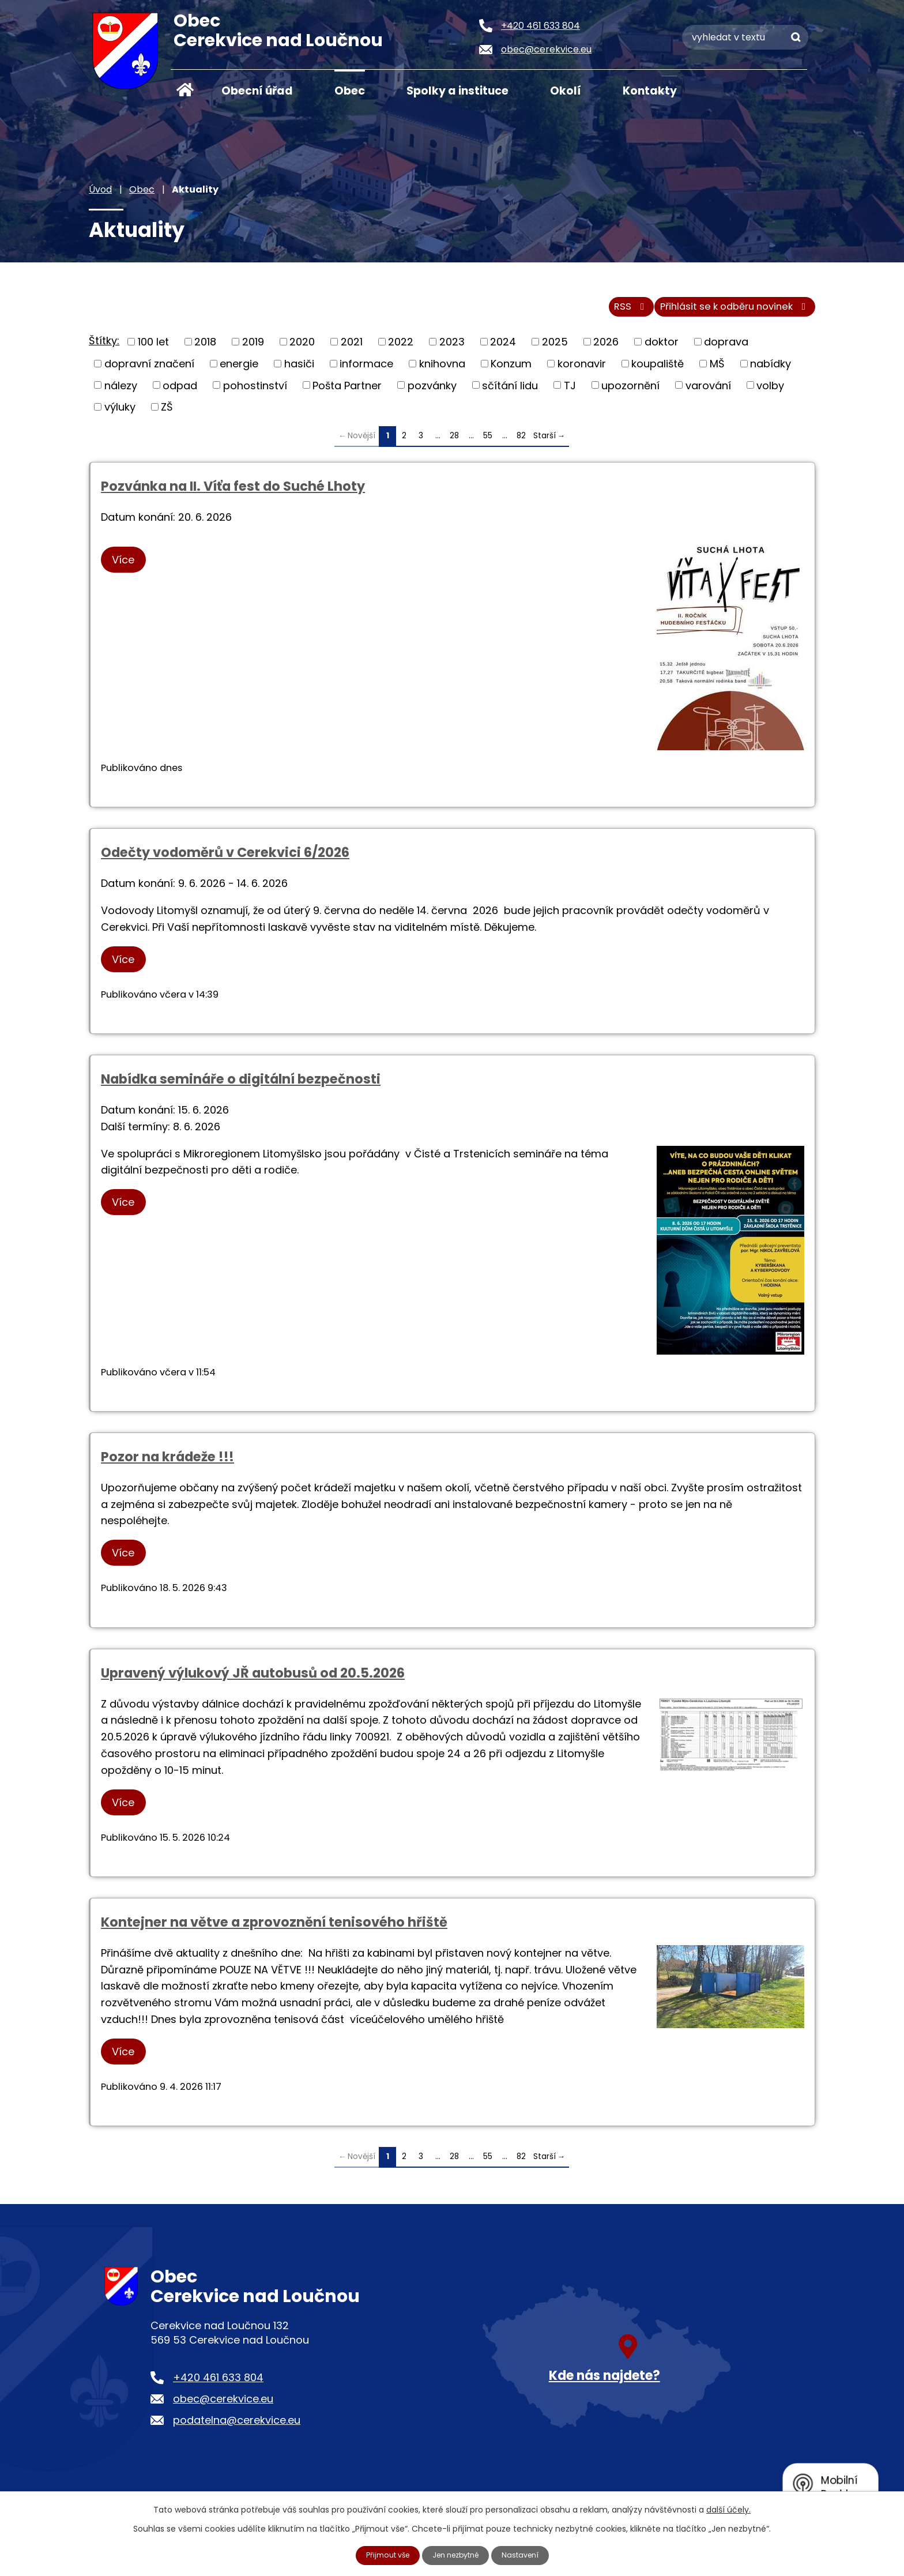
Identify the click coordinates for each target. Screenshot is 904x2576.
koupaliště (657, 370)
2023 (452, 348)
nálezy (120, 392)
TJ (570, 392)
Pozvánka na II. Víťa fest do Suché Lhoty (233, 493)
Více (127, 566)
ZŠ (167, 413)
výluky (119, 413)
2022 (400, 348)
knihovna (442, 370)
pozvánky (432, 392)
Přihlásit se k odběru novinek (727, 313)
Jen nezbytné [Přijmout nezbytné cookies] (457, 2554)
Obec (349, 91)
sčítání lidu (510, 392)
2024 (503, 348)
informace (366, 370)
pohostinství (255, 392)
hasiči (299, 370)
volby (770, 392)
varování (708, 392)
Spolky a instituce (457, 91)
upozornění (630, 392)
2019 (253, 348)
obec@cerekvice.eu (223, 2405)
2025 (555, 348)
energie (239, 370)
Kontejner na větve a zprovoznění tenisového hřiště (274, 1929)
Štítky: (104, 347)
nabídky (770, 370)
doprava (726, 348)
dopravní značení (149, 370)
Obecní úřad (257, 91)
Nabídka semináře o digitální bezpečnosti (241, 1086)
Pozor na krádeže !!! (167, 1463)
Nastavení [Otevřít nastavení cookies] (527, 2554)
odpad (180, 392)
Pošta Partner (347, 392)
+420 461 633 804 (218, 2384)
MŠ (717, 370)
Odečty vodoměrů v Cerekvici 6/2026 (225, 859)
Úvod (185, 90)
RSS (609, 313)
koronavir (582, 370)
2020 (302, 348)
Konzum (511, 370)
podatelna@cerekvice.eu (236, 2427)
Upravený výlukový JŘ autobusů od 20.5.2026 (253, 1679)
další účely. (728, 2508)
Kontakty (650, 91)
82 (521, 442)
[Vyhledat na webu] (745, 37)
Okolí (565, 91)
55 (487, 442)
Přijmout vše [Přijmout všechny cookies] (381, 2554)
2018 (205, 348)
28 (454, 442)
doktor (662, 348)
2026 (606, 348)
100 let (153, 348)
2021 (352, 348)
